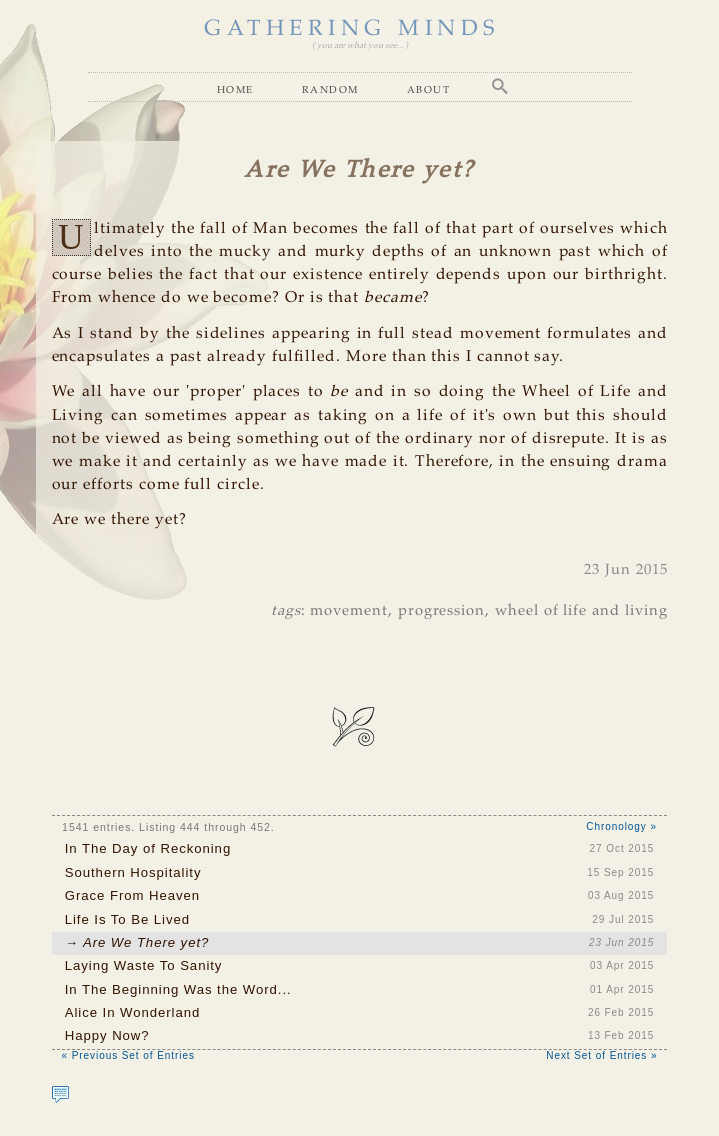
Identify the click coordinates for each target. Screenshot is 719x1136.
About (428, 89)
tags (286, 611)
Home (235, 89)
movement (349, 611)
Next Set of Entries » (601, 1055)
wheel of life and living (581, 611)
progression (441, 611)
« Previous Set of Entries (128, 1055)
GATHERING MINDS (352, 29)
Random (330, 89)
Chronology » (621, 826)
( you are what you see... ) (360, 45)
